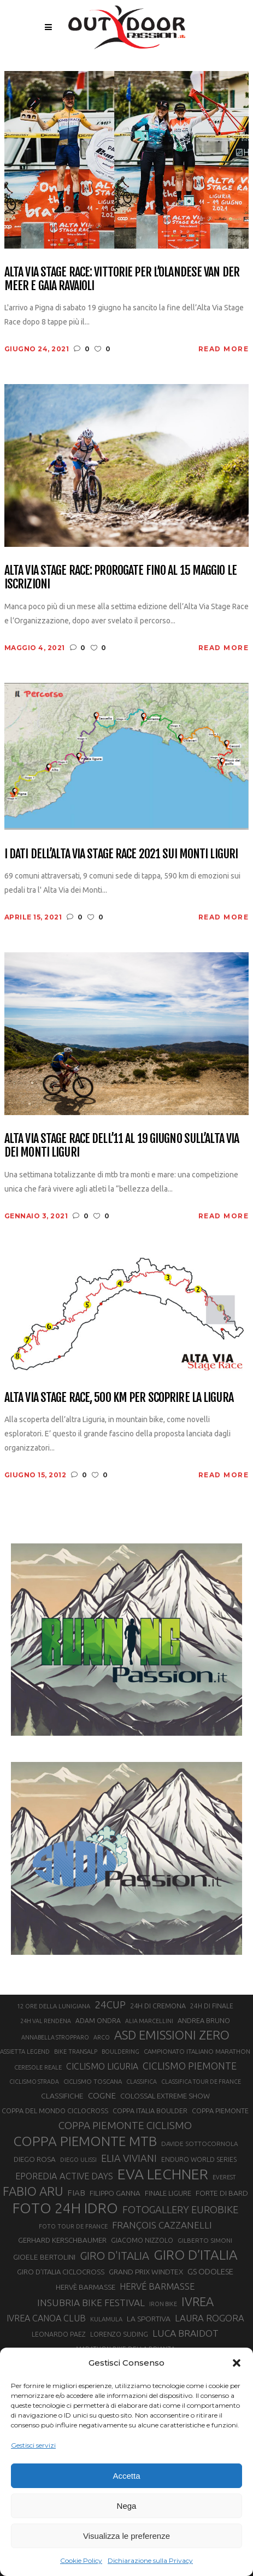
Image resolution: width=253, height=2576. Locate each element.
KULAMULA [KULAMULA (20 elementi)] (106, 2319)
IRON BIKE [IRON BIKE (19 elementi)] (163, 2304)
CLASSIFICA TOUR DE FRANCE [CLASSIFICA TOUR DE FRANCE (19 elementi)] (201, 2081)
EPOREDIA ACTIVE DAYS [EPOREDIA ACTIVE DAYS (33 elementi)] (64, 2176)
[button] (236, 2362)
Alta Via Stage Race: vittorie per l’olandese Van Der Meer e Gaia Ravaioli (121, 279)
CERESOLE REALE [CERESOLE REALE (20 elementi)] (38, 2067)
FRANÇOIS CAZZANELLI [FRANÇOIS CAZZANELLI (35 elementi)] (162, 2225)
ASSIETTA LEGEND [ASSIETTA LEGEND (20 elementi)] (25, 2051)
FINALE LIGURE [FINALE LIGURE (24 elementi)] (168, 2193)
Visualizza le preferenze (126, 2535)
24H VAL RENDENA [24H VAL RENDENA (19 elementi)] (45, 2021)
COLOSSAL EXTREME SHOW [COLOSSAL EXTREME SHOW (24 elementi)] (165, 2096)
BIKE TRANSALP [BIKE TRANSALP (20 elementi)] (75, 2051)
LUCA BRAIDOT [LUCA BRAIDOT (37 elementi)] (185, 2333)
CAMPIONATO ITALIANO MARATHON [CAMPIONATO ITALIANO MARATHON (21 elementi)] (197, 2051)
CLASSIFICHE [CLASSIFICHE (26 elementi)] (62, 2095)
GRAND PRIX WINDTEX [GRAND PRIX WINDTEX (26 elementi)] (146, 2271)
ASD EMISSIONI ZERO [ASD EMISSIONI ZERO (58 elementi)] (172, 2035)
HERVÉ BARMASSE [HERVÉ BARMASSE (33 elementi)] (157, 2286)
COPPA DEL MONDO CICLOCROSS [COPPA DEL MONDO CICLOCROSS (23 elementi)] (55, 2110)
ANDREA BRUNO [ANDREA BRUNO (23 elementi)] (204, 2020)
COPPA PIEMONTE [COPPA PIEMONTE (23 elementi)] (220, 2110)
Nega (127, 2505)
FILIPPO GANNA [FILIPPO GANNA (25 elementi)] (115, 2193)
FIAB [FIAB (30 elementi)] (76, 2192)
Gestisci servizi (33, 2445)
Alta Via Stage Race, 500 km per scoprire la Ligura (118, 1397)
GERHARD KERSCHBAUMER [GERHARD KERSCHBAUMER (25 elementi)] (62, 2240)
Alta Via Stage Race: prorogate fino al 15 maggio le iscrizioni (120, 577)
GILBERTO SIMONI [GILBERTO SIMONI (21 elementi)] (205, 2240)
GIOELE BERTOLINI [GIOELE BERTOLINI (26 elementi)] (44, 2257)
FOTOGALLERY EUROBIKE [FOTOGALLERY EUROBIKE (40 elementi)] (180, 2209)
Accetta (126, 2475)
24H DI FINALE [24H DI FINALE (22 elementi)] (211, 2005)
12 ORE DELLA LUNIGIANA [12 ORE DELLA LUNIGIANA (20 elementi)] (53, 2006)
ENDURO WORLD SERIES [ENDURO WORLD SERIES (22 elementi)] (199, 2159)
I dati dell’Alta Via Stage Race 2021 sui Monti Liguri (121, 853)
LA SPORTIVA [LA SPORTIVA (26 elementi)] (148, 2318)
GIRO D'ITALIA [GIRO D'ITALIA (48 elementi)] (114, 2255)
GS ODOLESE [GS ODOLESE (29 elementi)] (210, 2271)
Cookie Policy (81, 2560)
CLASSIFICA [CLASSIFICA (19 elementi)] (141, 2081)
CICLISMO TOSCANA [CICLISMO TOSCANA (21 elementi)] (92, 2081)
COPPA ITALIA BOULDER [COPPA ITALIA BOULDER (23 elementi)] (150, 2110)
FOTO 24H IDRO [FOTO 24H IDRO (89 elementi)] (65, 2208)
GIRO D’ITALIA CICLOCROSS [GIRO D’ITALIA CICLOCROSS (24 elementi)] (60, 2272)
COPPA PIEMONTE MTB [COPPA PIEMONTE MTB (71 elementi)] (85, 2141)
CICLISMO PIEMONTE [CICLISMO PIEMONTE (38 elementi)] (190, 2065)
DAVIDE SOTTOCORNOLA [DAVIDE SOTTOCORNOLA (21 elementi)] (199, 2143)
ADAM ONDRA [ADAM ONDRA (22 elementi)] (98, 2020)
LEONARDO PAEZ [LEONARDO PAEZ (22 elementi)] (59, 2334)
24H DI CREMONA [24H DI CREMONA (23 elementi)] (158, 2005)
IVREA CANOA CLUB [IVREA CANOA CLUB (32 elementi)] (46, 2318)
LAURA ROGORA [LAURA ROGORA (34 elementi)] (209, 2318)
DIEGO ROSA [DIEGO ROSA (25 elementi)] (35, 2159)
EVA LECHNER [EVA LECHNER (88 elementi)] (162, 2174)
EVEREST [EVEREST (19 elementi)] (224, 2177)
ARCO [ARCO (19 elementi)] (101, 2037)
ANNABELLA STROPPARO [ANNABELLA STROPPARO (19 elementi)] (55, 2037)
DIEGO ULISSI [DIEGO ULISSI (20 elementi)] (78, 2159)
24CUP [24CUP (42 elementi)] (110, 2005)
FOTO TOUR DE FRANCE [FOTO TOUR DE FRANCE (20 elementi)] (73, 2226)
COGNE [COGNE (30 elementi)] (102, 2095)
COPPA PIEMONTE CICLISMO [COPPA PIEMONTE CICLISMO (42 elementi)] (125, 2125)
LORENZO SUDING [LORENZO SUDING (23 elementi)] (119, 2334)
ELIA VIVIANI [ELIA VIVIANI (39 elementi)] (129, 2158)
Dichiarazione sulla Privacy (150, 2560)
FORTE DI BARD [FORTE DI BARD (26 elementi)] (222, 2193)
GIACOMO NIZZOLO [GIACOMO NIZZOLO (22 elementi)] (142, 2240)
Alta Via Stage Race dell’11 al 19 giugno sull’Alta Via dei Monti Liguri (121, 1145)
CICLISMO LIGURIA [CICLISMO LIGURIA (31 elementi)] (102, 2066)
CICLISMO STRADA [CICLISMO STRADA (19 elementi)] (34, 2081)
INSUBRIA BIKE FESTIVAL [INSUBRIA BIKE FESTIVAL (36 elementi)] (91, 2302)
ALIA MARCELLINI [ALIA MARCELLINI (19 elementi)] (149, 2021)
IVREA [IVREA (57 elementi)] (197, 2301)
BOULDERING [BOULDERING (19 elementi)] (120, 2051)
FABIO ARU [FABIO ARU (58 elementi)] (33, 2191)
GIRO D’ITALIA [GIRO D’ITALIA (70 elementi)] (196, 2255)
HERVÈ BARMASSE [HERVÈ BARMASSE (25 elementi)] (85, 2287)
